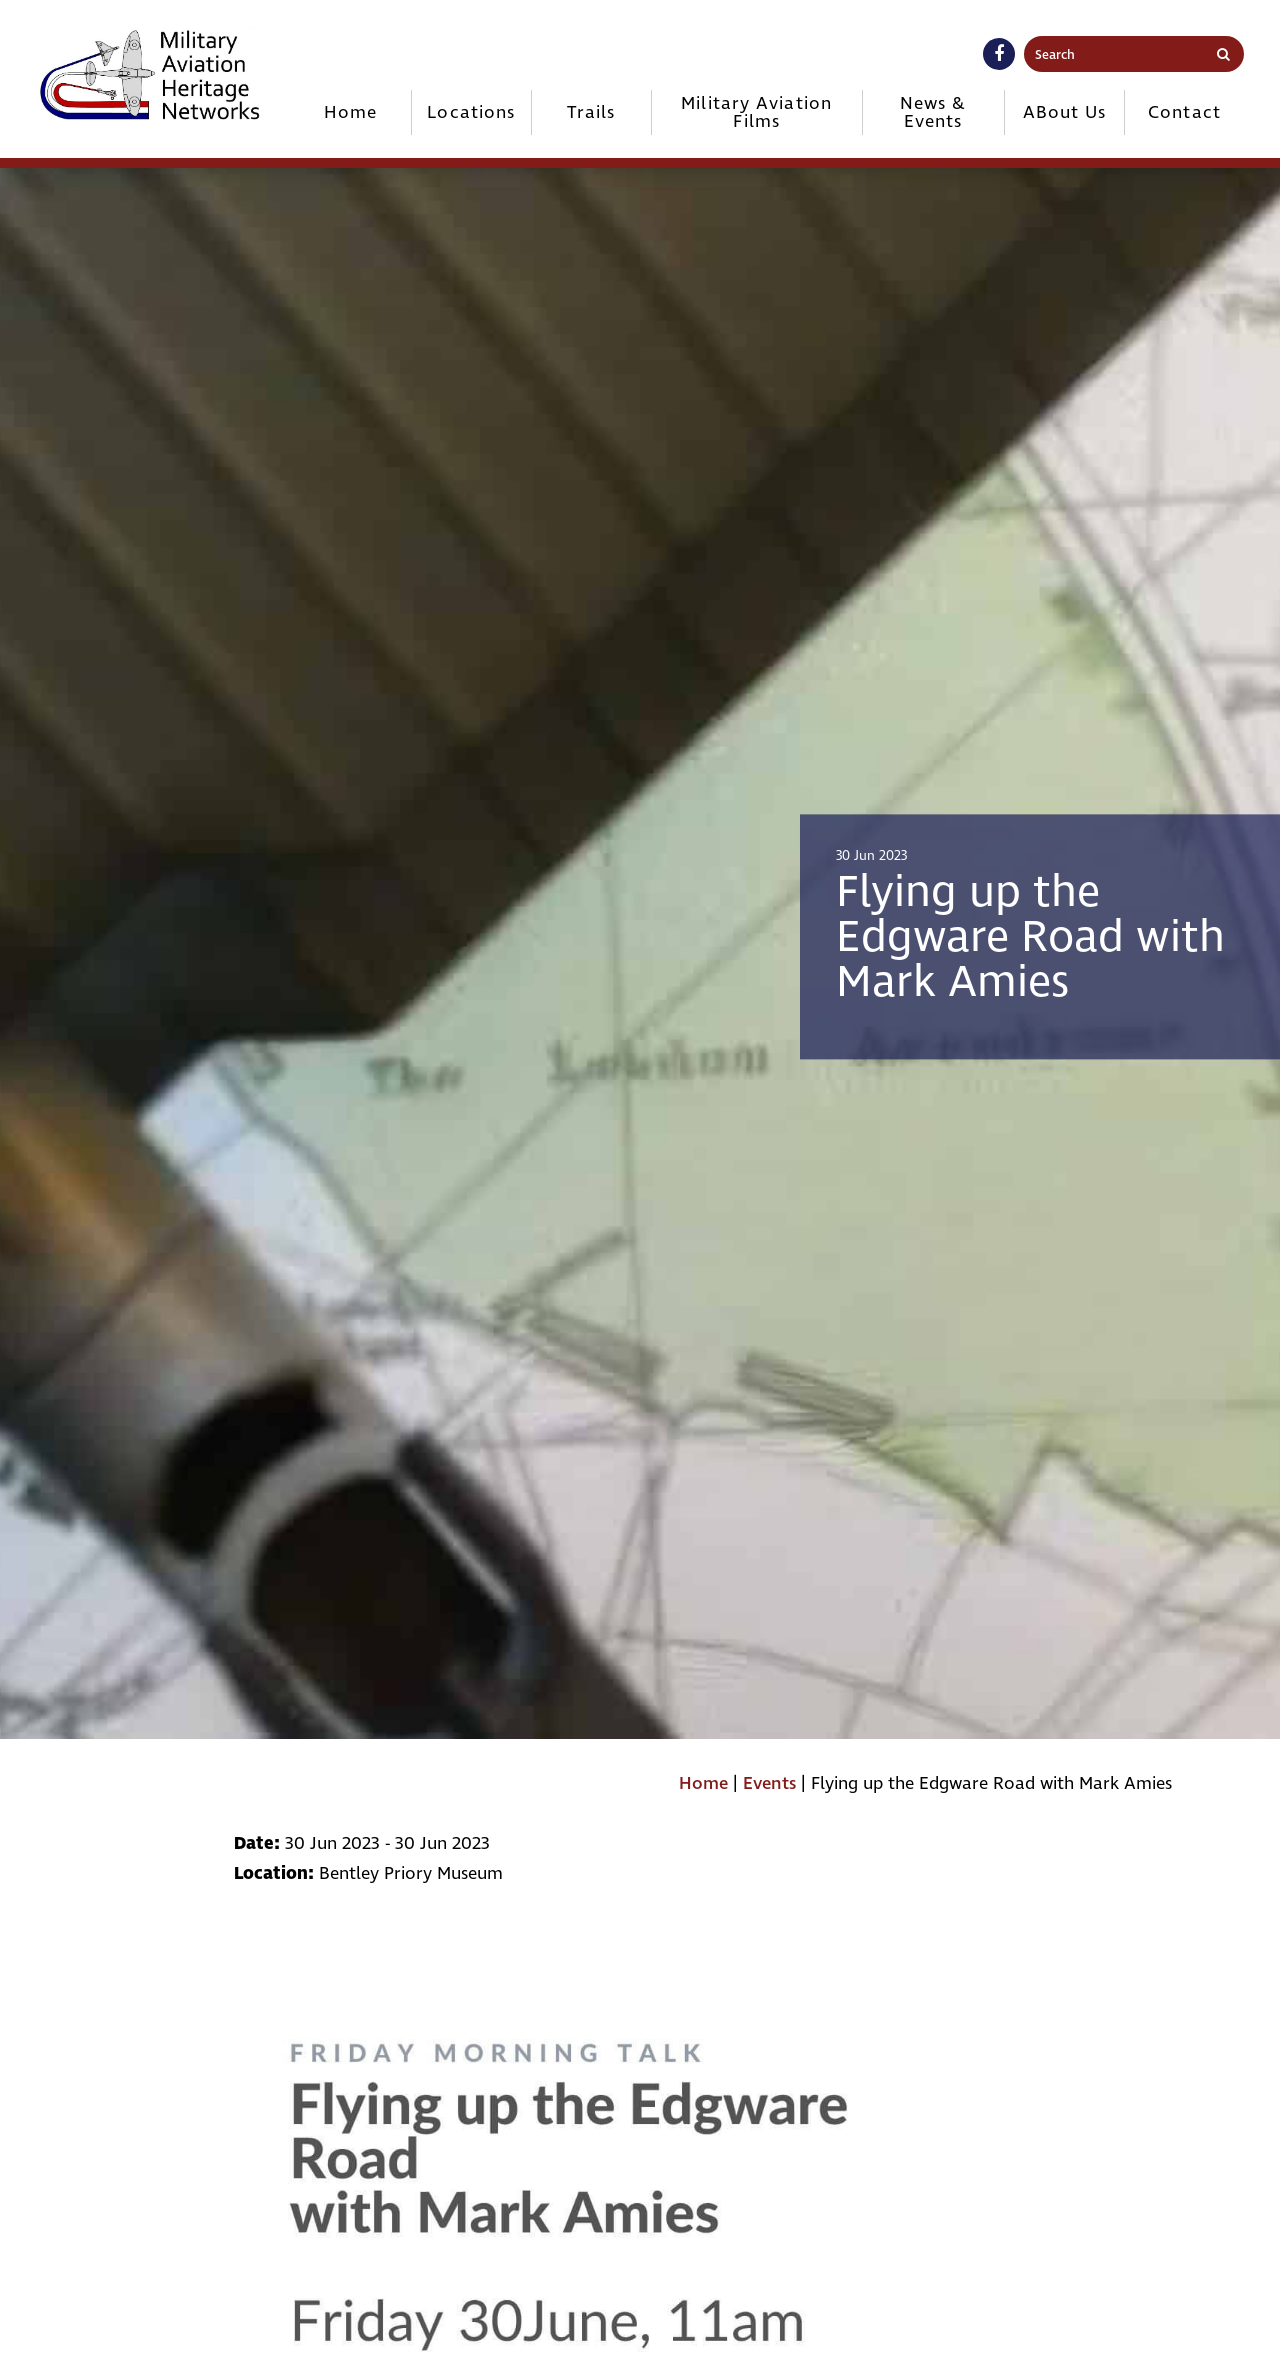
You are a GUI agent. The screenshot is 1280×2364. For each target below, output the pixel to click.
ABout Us (1065, 112)
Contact (1184, 112)
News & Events (933, 112)
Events (769, 1783)
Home (350, 112)
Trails (591, 112)
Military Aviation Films (756, 112)
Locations (471, 112)
